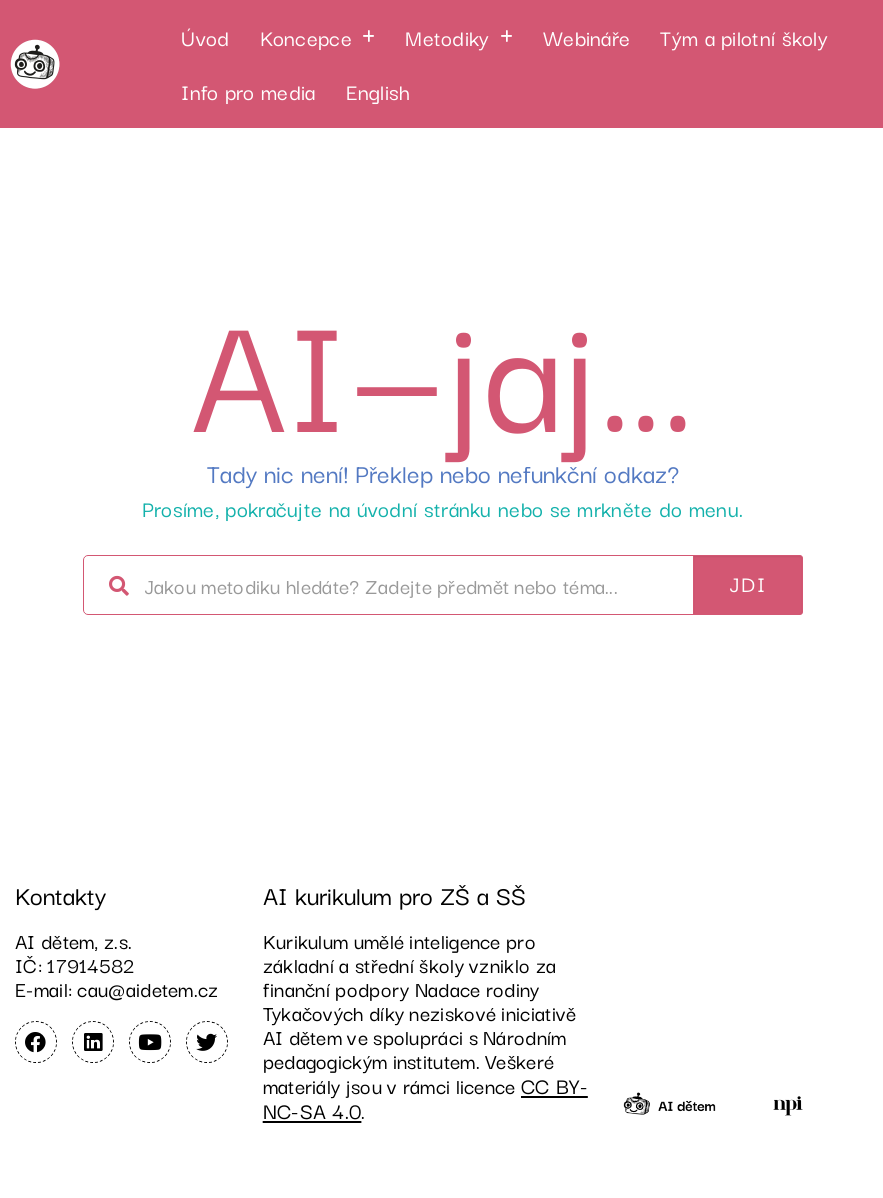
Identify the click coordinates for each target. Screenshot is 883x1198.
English (378, 91)
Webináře (586, 37)
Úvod (205, 37)
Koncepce (318, 37)
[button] (318, 37)
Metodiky (459, 37)
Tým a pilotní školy (744, 37)
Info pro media (248, 91)
